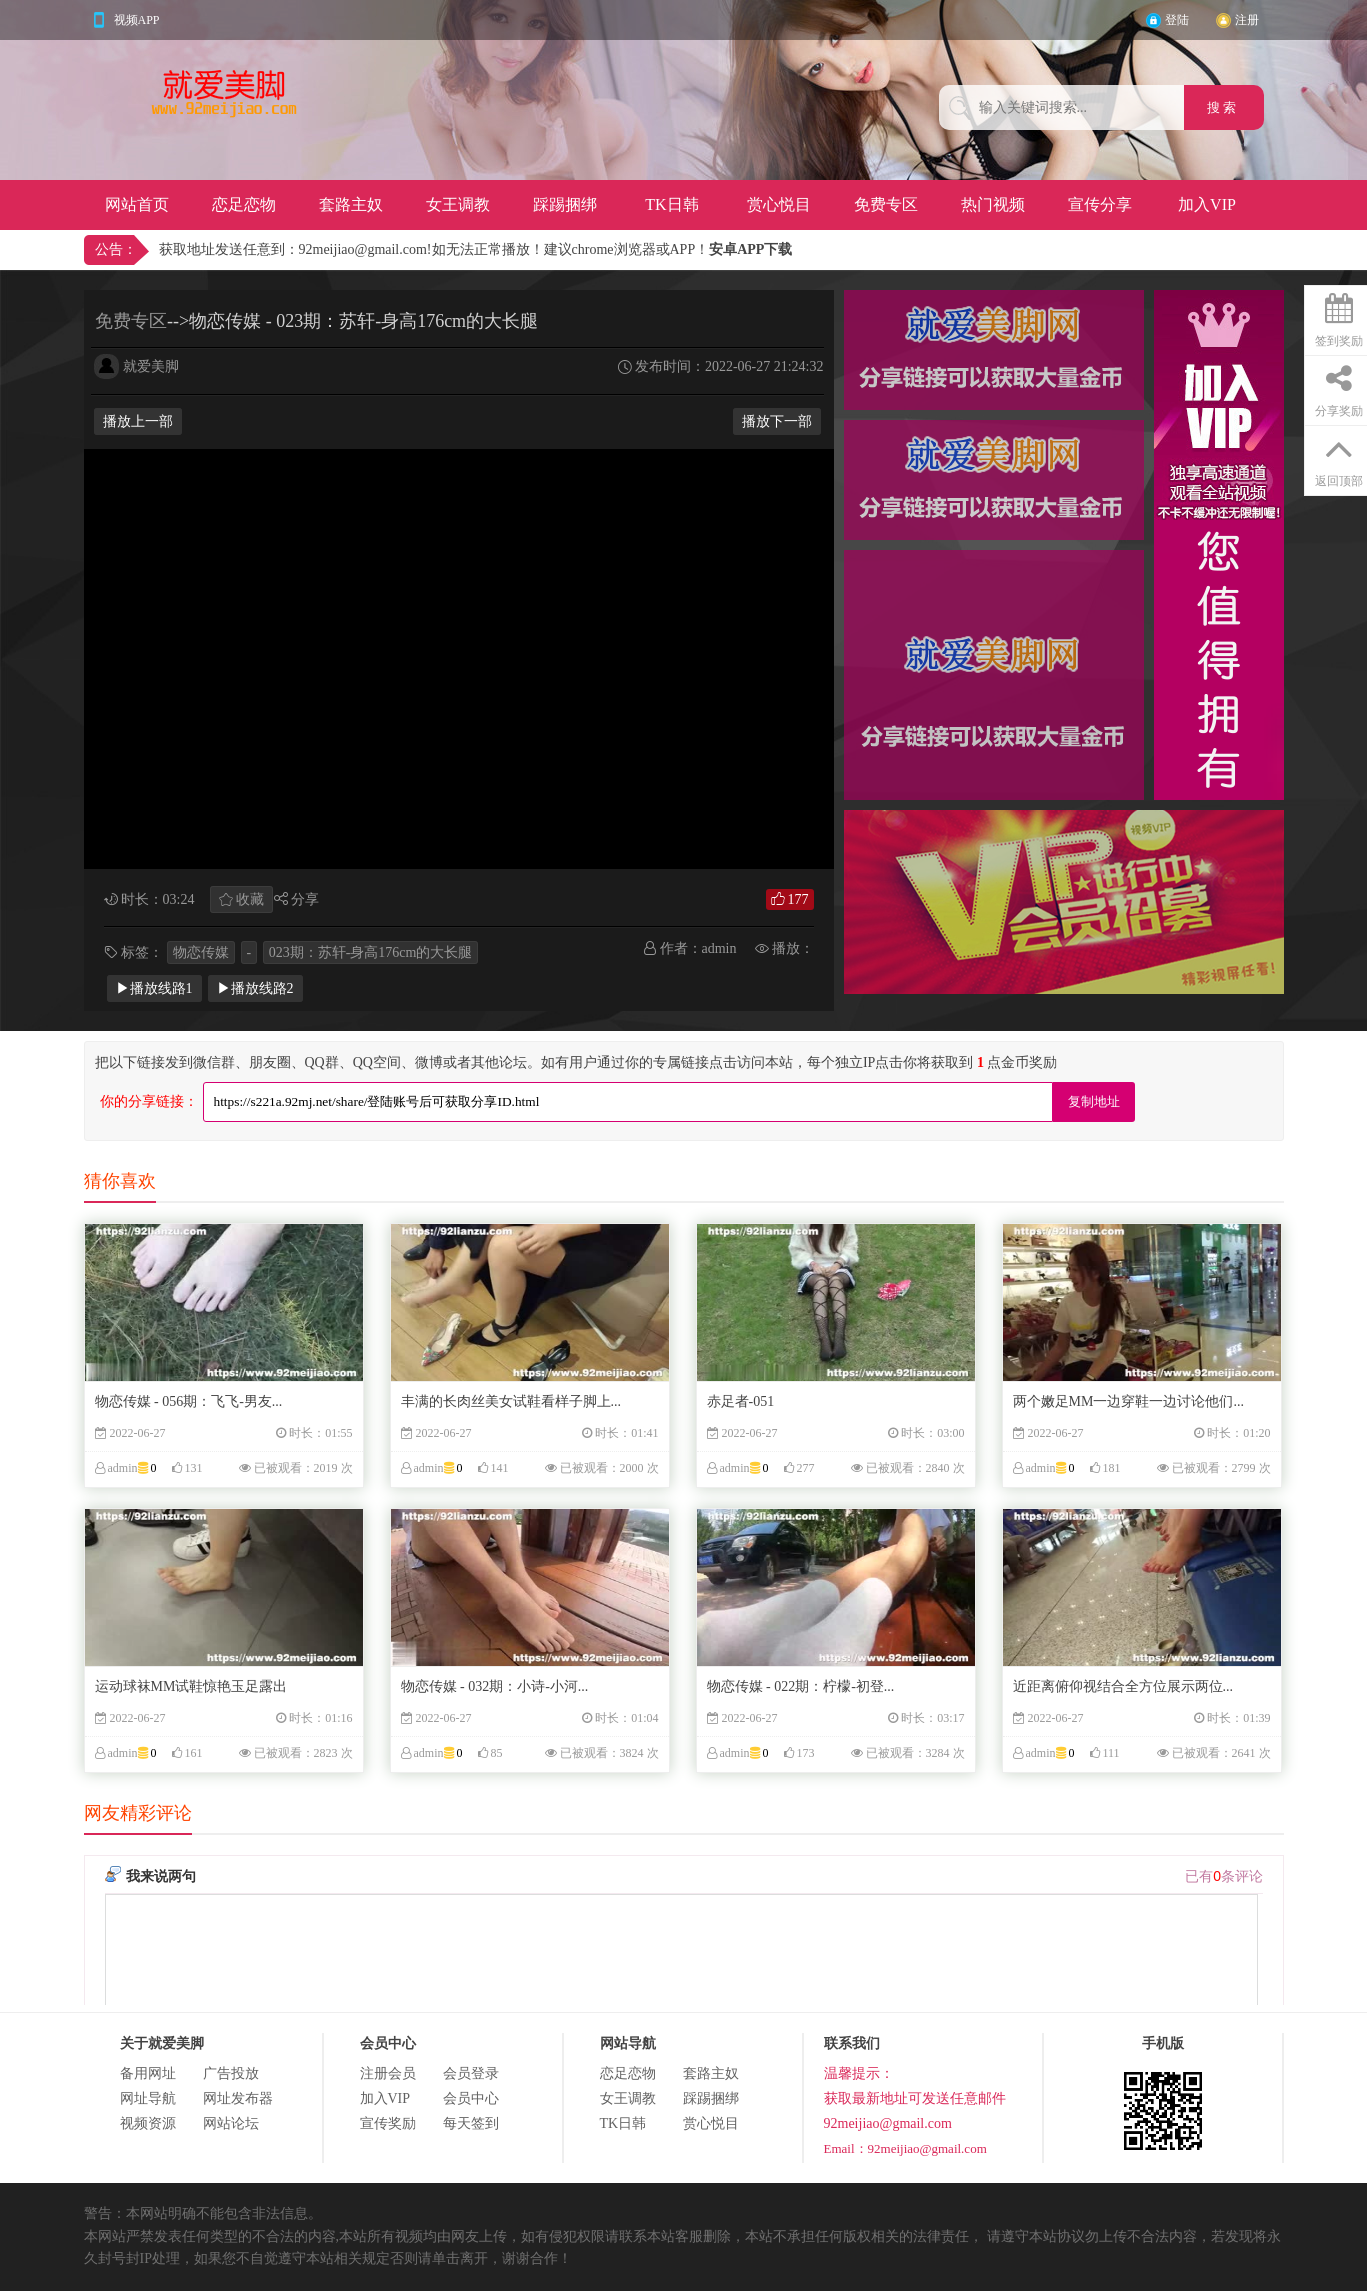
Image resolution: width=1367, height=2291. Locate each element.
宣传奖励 (388, 2123)
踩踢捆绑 (565, 204)
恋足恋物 (244, 204)
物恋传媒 (201, 952)
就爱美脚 (151, 366)
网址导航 (148, 2098)
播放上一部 (138, 421)
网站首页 (137, 204)
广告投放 (231, 2073)
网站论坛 (231, 2123)
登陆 (1177, 20)
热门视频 (993, 204)
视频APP (137, 20)
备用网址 (148, 2073)
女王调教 (458, 204)
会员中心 (471, 2098)
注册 (1247, 20)
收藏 (250, 899)
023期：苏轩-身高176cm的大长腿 (371, 952)
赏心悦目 (779, 204)
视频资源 (148, 2123)
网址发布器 (238, 2098)
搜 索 (1223, 107)
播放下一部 (777, 421)
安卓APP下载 (750, 249)
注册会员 (388, 2073)
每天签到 (471, 2123)
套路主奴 (351, 204)
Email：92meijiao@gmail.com (905, 2148)
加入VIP (1207, 204)
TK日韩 (671, 204)
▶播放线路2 (255, 988)
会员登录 (471, 2073)
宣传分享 (1100, 204)
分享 (305, 899)
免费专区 (886, 204)
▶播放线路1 (154, 988)
